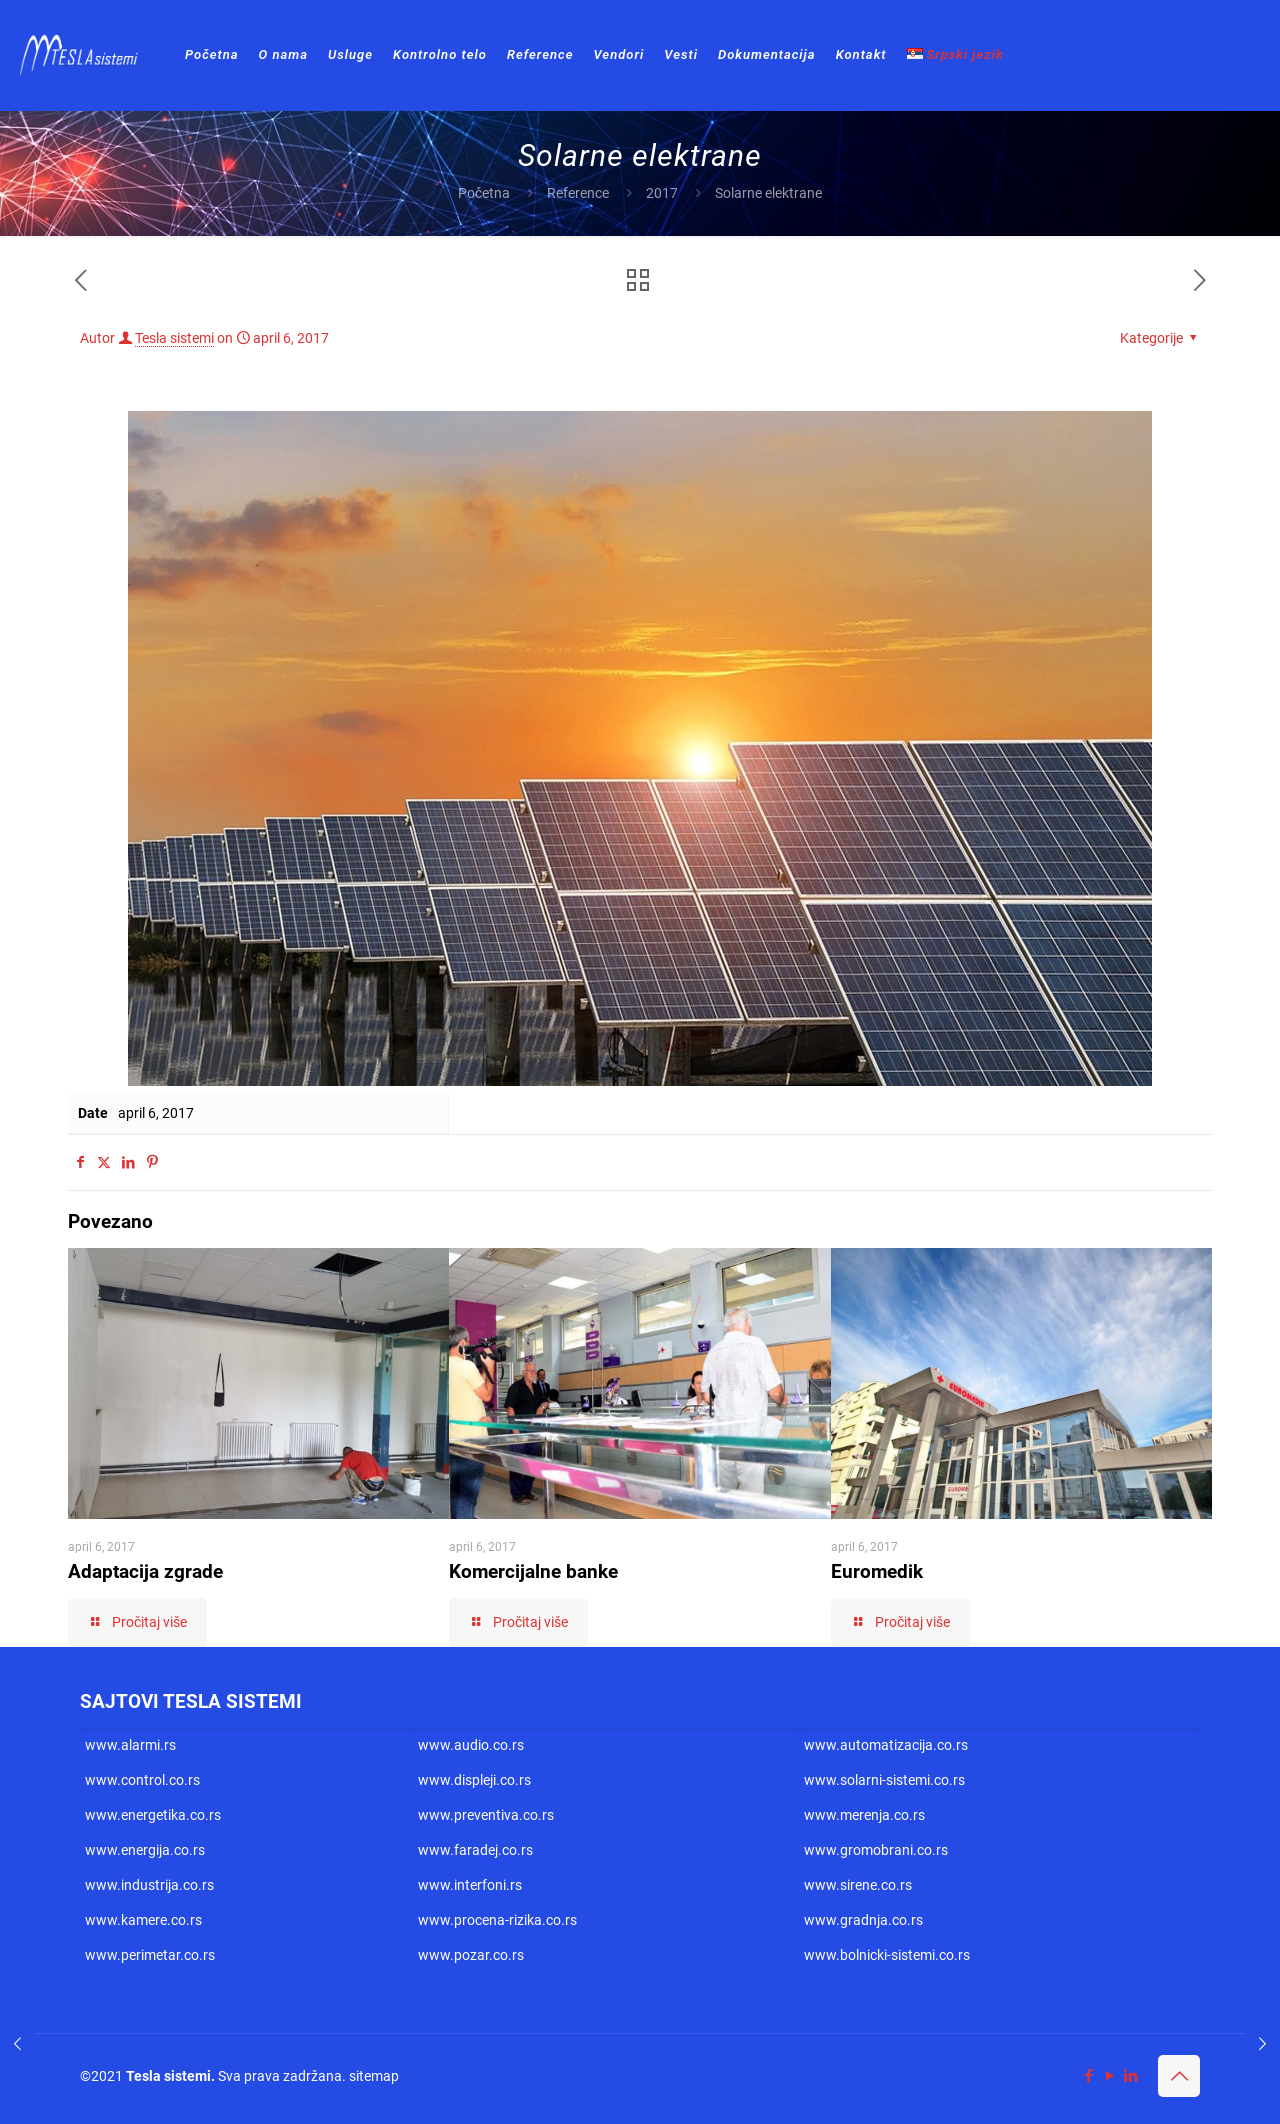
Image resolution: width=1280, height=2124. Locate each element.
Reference (578, 193)
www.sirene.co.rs (858, 1885)
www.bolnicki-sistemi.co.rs (887, 1955)
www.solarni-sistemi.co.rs (884, 1780)
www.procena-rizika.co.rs (497, 1920)
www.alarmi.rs (130, 1745)
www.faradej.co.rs (475, 1850)
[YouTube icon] (1109, 2076)
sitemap (374, 2076)
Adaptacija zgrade (145, 1571)
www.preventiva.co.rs (486, 1815)
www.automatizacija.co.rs (886, 1745)
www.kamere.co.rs (143, 1920)
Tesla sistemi (174, 338)
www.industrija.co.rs (149, 1885)
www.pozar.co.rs (471, 1955)
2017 (662, 193)
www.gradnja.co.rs (863, 1920)
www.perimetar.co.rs (150, 1955)
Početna (484, 193)
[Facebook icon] (1088, 2076)
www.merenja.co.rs (864, 1815)
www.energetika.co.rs (153, 1815)
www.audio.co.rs (471, 1745)
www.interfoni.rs (470, 1885)
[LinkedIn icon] (1130, 2076)
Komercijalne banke (533, 1571)
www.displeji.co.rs (474, 1780)
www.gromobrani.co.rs (876, 1850)
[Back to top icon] (1179, 2076)
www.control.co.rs (142, 1780)
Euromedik (877, 1571)
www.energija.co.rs (145, 1850)
